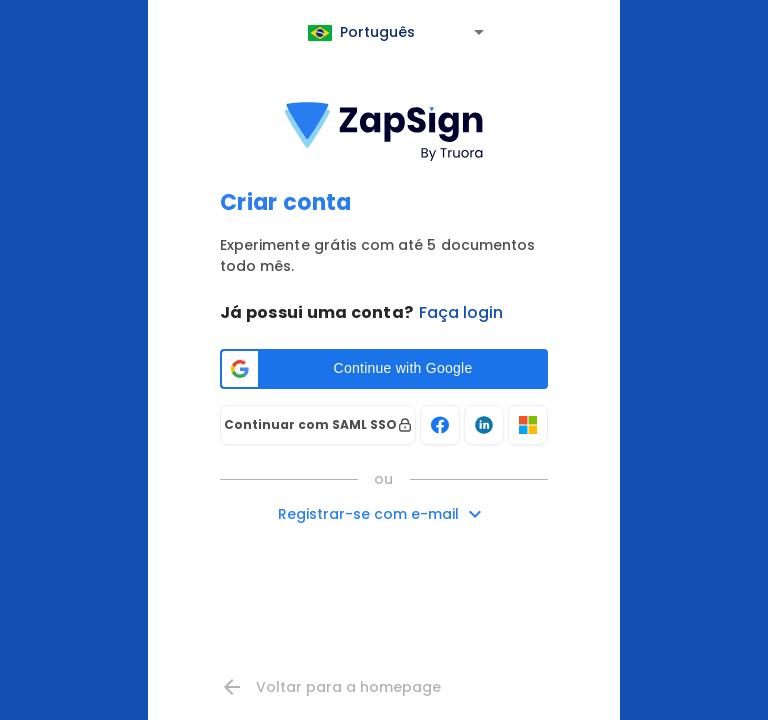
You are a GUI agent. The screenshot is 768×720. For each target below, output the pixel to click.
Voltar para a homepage (330, 687)
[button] (384, 369)
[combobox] (398, 35)
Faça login (461, 312)
